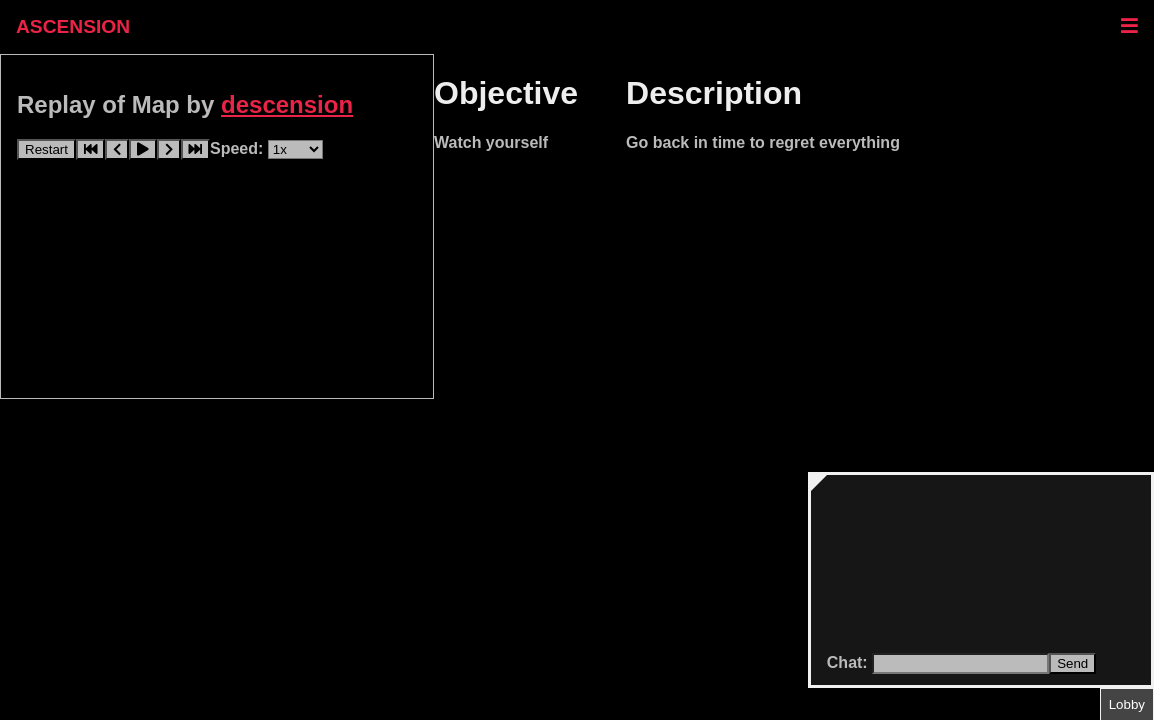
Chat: (849, 662)
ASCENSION (73, 26)
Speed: (239, 148)
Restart (46, 149)
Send (1072, 663)
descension (287, 104)
